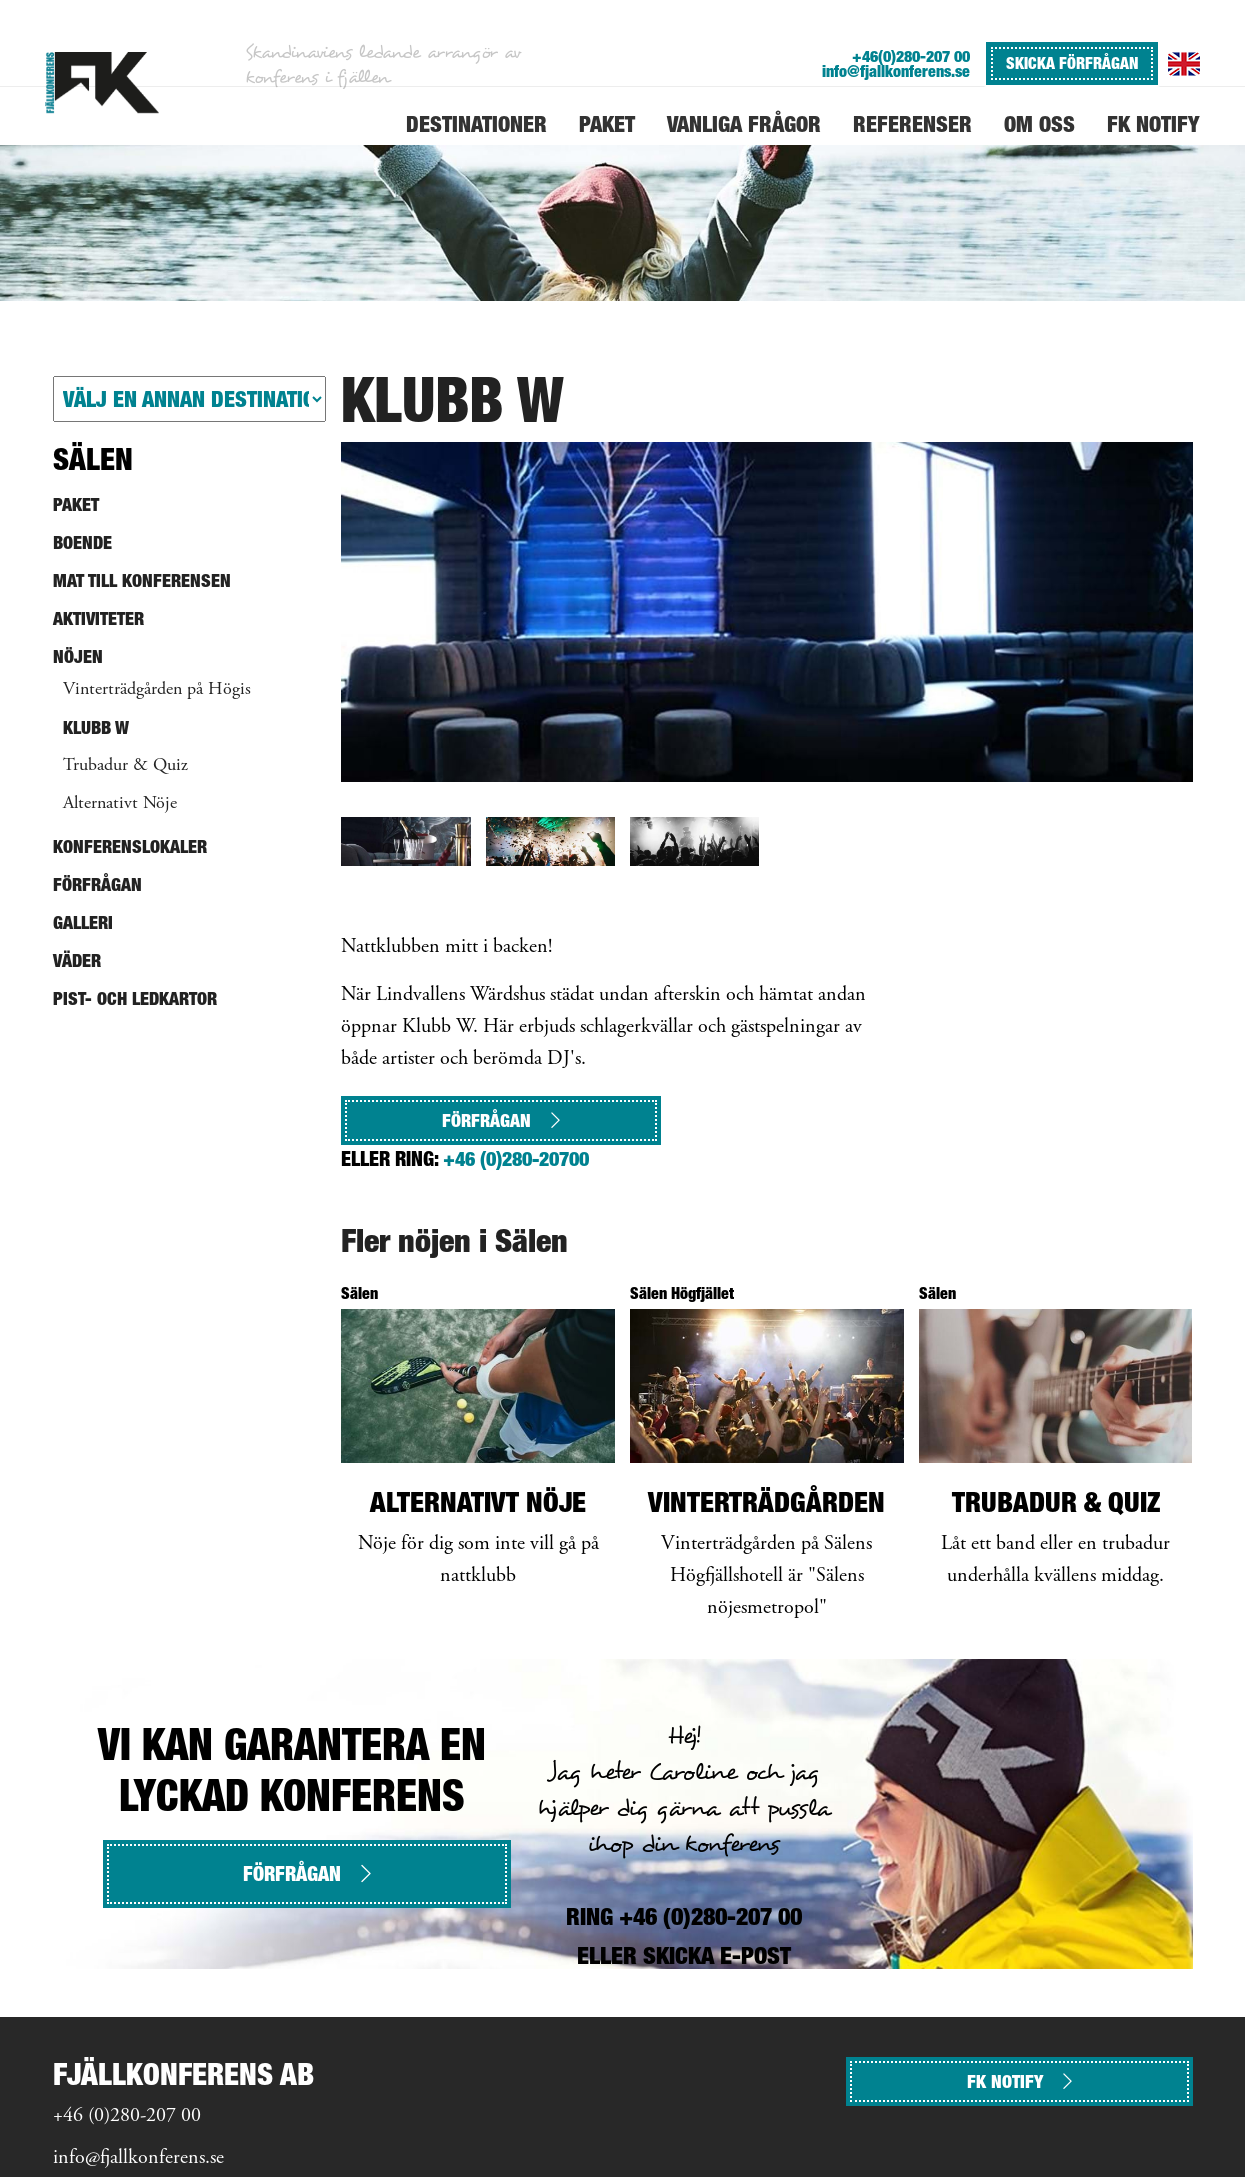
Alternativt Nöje (120, 804)
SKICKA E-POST (717, 1955)
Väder (77, 960)
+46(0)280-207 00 (911, 56)
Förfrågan (501, 1120)
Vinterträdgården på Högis (157, 690)
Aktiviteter (98, 618)
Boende (82, 542)
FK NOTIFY (1019, 2081)
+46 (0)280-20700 (516, 1159)
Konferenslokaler (130, 846)
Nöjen (78, 656)
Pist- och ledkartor (135, 998)
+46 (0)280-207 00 (127, 2116)
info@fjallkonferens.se (896, 71)
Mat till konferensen (142, 580)
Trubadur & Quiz (125, 766)
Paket (76, 504)
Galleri (83, 922)
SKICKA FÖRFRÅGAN (1072, 63)
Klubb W (96, 727)
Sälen (93, 459)
